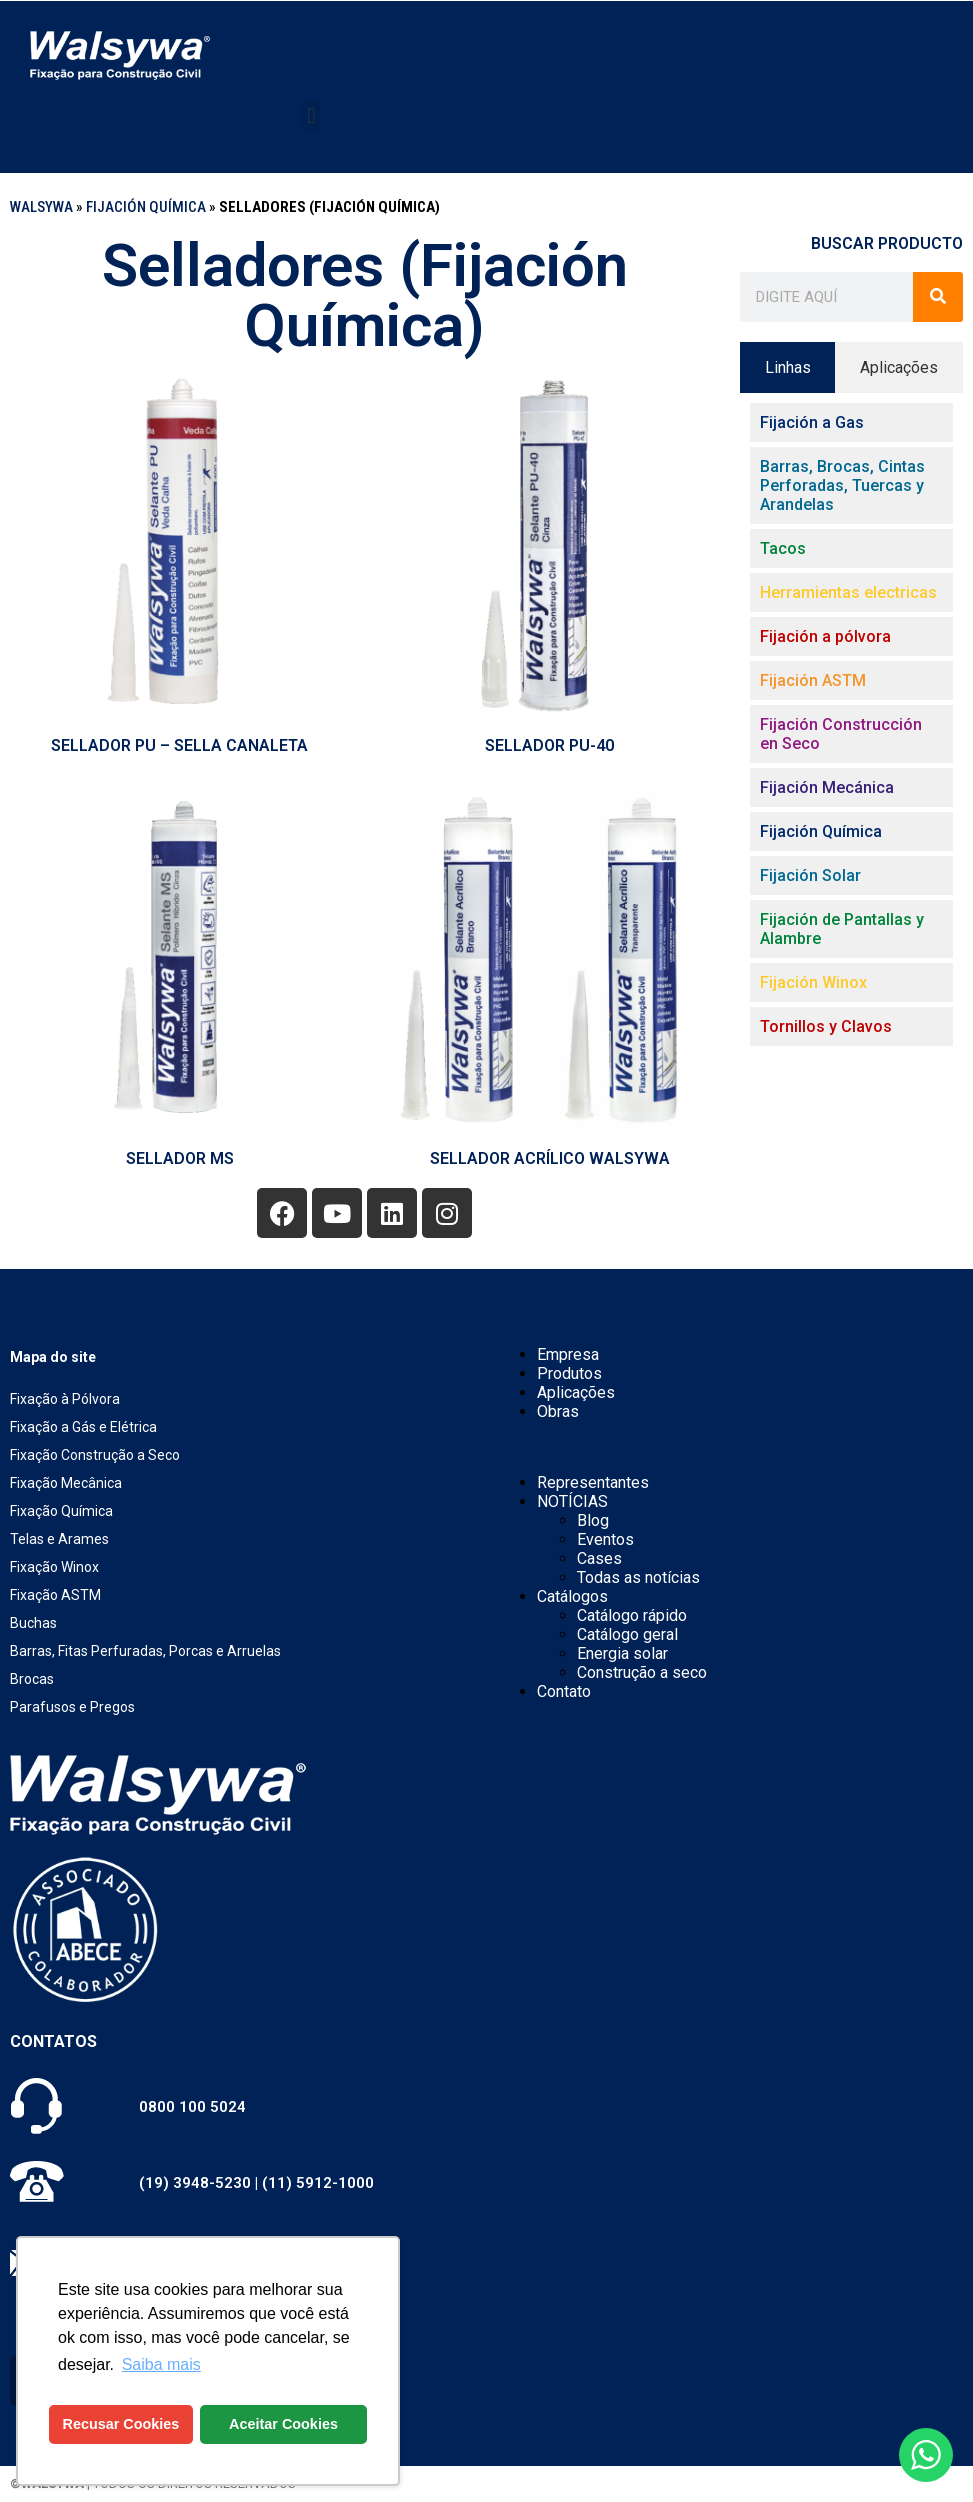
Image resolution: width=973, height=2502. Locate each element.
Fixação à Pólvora (65, 1399)
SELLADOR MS (180, 1158)
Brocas (32, 1679)
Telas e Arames (59, 1539)
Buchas (33, 1623)
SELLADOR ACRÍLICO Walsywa (550, 1158)
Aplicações (576, 1392)
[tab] (788, 367)
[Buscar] (938, 297)
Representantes (593, 1482)
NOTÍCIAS (572, 1501)
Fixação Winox (54, 1567)
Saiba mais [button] (161, 2364)
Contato (564, 1691)
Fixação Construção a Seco (95, 1455)
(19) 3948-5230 (195, 2183)
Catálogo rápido (632, 1615)
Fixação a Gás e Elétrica (83, 1427)
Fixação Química (61, 1511)
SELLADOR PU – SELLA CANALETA (179, 745)
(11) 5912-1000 (318, 2183)
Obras (558, 1411)
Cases (599, 1558)
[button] (311, 116)
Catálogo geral (627, 1634)
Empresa (568, 1354)
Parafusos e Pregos (72, 1707)
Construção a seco (642, 1672)
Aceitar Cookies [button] (283, 2424)
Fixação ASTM (55, 1595)
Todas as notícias (638, 1577)
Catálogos (572, 1596)
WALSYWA (41, 207)
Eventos (605, 1539)
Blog (593, 1520)
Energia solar (622, 1653)
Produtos (569, 1373)
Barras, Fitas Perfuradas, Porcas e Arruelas (145, 1651)
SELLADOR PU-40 (549, 745)
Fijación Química (146, 207)
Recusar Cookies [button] (121, 2424)
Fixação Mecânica (66, 1483)
